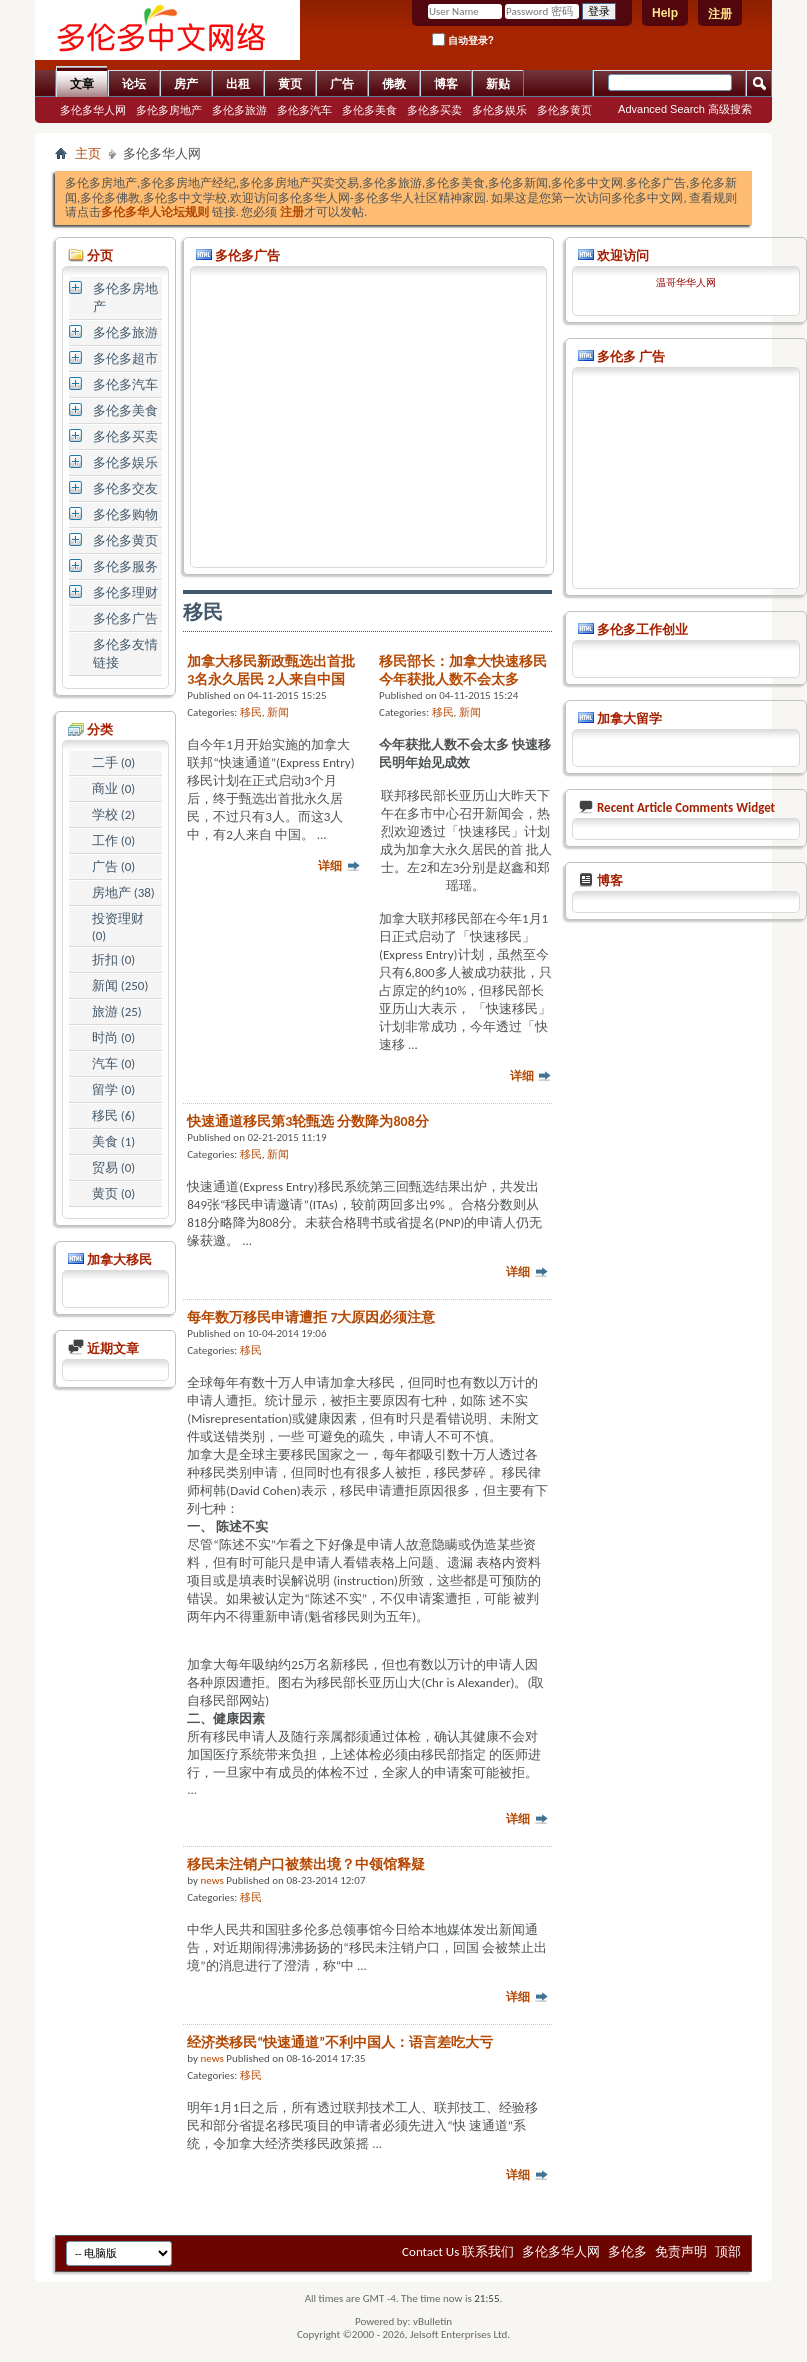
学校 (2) (113, 814)
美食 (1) (113, 1141)
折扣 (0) (113, 959)
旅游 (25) (117, 1011)
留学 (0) (113, 1089)
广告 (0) (113, 866)
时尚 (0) (113, 1037)
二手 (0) (113, 762)
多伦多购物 (125, 514)
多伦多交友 (125, 488)
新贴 (498, 84)
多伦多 (627, 2251)
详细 (339, 866)
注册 (720, 14)
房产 (186, 84)
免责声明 (681, 2251)
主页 (88, 153)
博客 (446, 84)
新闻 (278, 712)
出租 (238, 84)
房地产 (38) (123, 892)
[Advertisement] (368, 417)
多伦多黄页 (564, 110)
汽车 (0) (113, 1063)
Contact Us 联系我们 (458, 2251)
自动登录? (463, 39)
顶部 (728, 2251)
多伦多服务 (125, 566)
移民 (251, 712)
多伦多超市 (125, 358)
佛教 (394, 84)
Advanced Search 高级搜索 (685, 109)
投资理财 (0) (118, 927)
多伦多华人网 (93, 110)
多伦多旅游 (239, 110)
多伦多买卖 (434, 110)
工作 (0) (113, 840)
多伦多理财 (125, 592)
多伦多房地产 (169, 110)
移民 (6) (113, 1115)
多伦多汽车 (304, 110)
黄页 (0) (113, 1193)
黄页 (290, 84)
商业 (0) (113, 788)
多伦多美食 (369, 110)
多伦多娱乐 (499, 110)
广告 (342, 84)
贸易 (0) (113, 1167)
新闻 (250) (120, 985)
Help (665, 13)
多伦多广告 (125, 618)
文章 (82, 84)
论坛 (134, 84)
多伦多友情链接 (125, 653)
